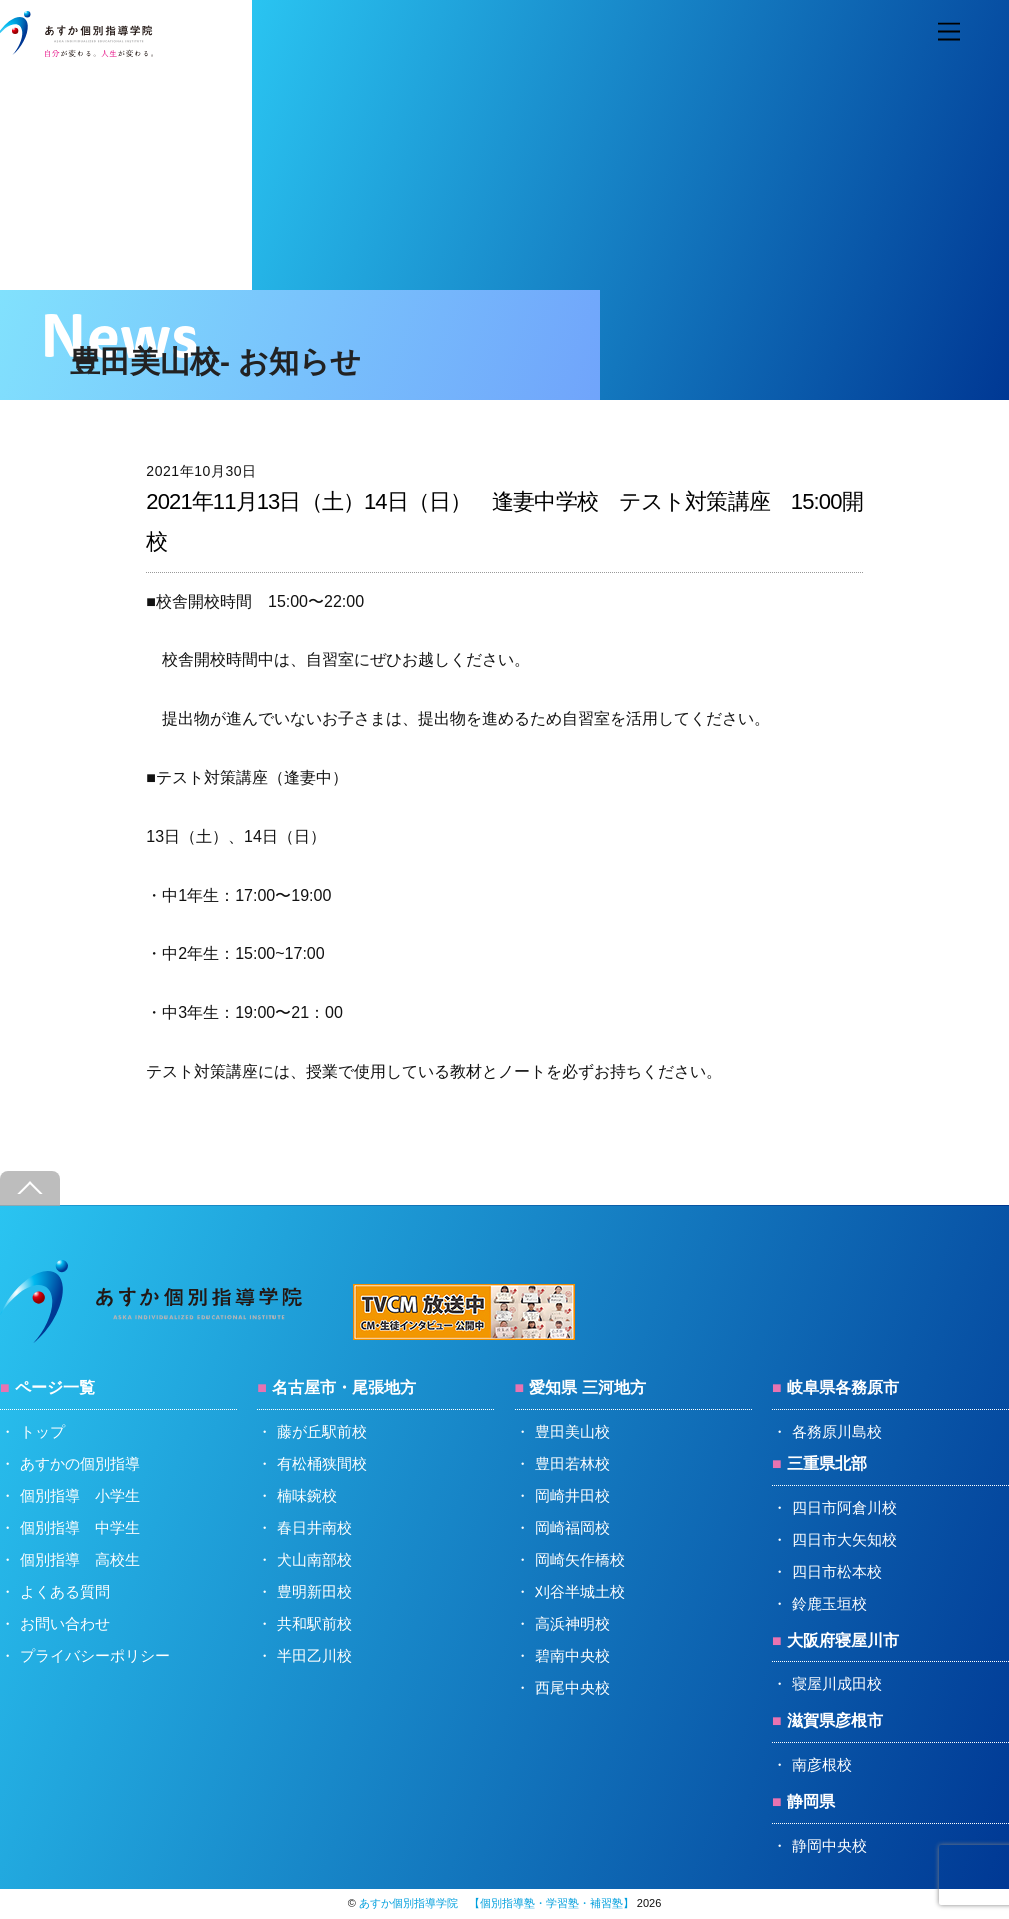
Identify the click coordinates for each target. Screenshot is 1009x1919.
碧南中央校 (572, 1655)
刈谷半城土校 (580, 1591)
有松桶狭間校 (322, 1463)
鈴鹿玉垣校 (829, 1603)
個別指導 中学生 (80, 1527)
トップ (42, 1431)
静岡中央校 (829, 1845)
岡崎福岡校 (572, 1527)
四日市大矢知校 (844, 1539)
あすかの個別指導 (80, 1463)
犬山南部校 (314, 1559)
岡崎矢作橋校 (580, 1559)
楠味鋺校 (307, 1495)
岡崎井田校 (572, 1495)
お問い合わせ (65, 1623)
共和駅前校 (314, 1623)
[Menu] (949, 32)
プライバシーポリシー (95, 1655)
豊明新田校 (314, 1591)
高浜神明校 (572, 1623)
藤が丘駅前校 (322, 1431)
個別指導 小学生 (80, 1495)
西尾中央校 (572, 1687)
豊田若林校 (572, 1463)
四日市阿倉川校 (844, 1507)
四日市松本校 (837, 1571)
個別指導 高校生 (80, 1559)
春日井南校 (314, 1527)
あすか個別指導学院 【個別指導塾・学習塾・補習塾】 (496, 1903)
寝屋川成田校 (837, 1683)
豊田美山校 (572, 1431)
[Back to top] (30, 1188)
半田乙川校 (314, 1655)
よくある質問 (65, 1591)
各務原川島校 (837, 1431)
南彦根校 (822, 1764)
